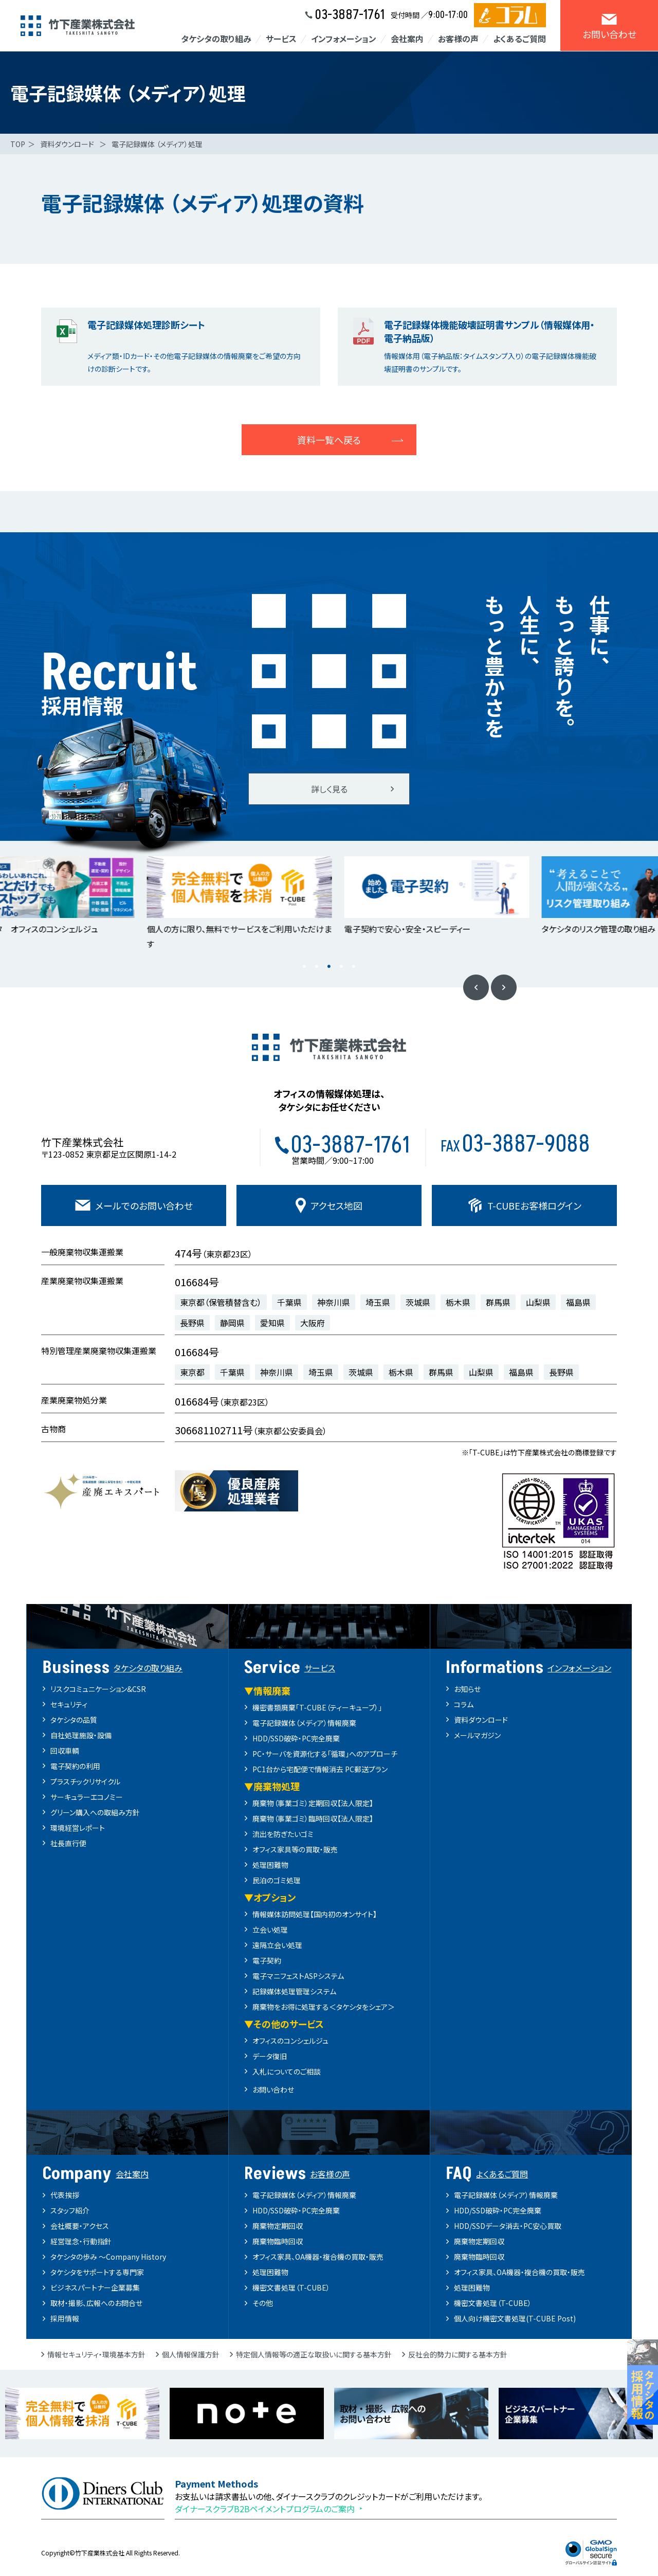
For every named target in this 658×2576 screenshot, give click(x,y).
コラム (463, 1704)
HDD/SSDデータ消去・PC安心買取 (507, 2226)
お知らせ (467, 1689)
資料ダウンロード (481, 1720)
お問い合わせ (273, 2089)
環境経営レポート (77, 1828)
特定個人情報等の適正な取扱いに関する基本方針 (314, 2354)
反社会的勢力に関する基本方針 (457, 2354)
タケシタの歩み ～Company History (108, 2256)
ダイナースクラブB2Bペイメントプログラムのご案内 (265, 2508)
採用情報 (64, 2318)
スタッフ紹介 (69, 2210)
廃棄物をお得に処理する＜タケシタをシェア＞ (323, 2007)
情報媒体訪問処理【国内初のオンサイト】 (314, 1914)
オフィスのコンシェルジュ (290, 2040)
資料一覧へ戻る (329, 439)
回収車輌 (64, 1750)
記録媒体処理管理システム (294, 1991)
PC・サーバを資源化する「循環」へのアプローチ (324, 1754)
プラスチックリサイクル (85, 1781)
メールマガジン (477, 1735)
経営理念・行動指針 (81, 2241)
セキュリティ (68, 1704)
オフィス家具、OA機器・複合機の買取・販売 (317, 2256)
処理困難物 (270, 1865)
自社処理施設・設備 (81, 1735)
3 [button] (329, 967)
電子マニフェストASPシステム (298, 1976)
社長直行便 (68, 1843)
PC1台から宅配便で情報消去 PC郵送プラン (320, 1769)
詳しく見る (329, 789)
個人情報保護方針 (191, 2354)
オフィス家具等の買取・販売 (295, 1849)
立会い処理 (270, 1929)
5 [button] (354, 967)
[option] (230, 896)
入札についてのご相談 (286, 2071)
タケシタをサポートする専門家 (97, 2272)
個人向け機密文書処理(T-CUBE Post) (515, 2318)
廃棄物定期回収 (277, 2226)
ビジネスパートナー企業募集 (95, 2287)
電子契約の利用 (75, 1766)
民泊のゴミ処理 (276, 1880)
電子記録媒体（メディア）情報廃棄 (304, 1723)
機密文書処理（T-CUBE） (291, 2287)
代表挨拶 (64, 2195)
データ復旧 (269, 2056)
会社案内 (407, 38)
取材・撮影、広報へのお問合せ (96, 2303)
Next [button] (504, 987)
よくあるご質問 (519, 38)
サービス (281, 38)
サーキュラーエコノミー (86, 1797)
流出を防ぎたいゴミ (283, 1834)
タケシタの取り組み (216, 38)
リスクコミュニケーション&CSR (98, 1689)
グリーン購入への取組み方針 (95, 1812)
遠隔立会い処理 (277, 1945)
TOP (17, 144)
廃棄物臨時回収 (277, 2241)
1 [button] (304, 967)
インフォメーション (343, 38)
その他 (262, 2303)
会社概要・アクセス (79, 2226)
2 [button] (317, 967)
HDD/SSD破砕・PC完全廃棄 (296, 1738)
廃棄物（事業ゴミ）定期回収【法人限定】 (312, 1803)
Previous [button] (476, 987)
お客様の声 (458, 38)
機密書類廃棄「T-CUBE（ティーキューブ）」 (317, 1707)
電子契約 (266, 1960)
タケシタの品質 (73, 1720)
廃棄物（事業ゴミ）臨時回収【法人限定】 (312, 1818)
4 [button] (341, 967)
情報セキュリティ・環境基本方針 (96, 2354)
